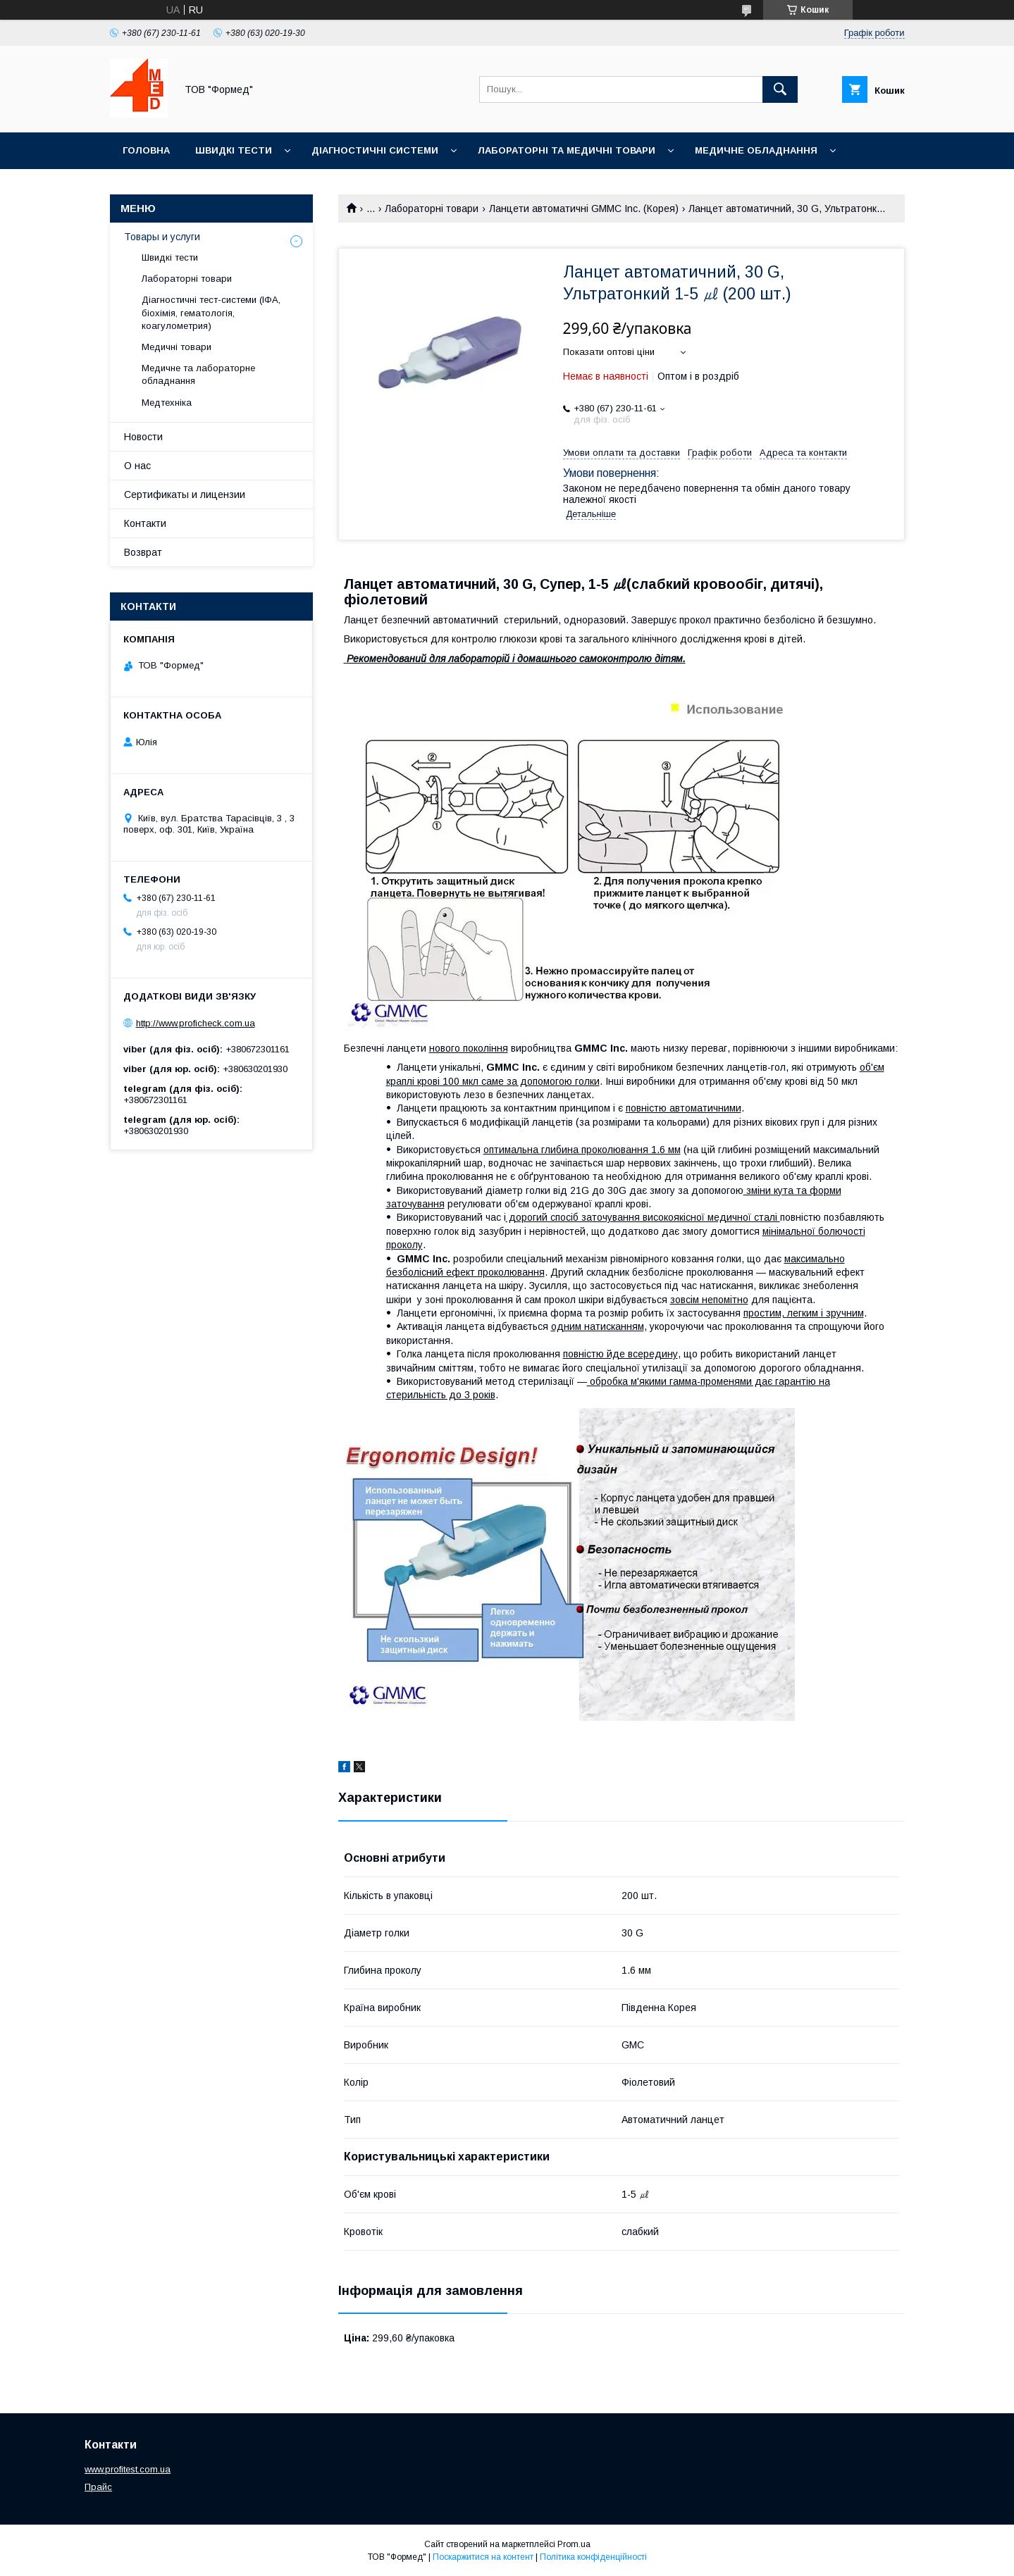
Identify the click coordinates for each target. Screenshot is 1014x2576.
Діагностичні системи (374, 150)
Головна (146, 150)
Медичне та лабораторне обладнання (198, 374)
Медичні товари (176, 347)
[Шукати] (780, 89)
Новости (143, 436)
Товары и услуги (162, 236)
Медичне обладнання (756, 150)
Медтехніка (167, 402)
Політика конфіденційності (593, 2557)
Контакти (145, 523)
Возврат (143, 552)
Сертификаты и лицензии (184, 494)
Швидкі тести (233, 150)
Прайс (98, 2487)
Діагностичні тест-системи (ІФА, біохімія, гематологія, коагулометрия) (211, 312)
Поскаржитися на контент (483, 2557)
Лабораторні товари (431, 208)
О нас (137, 465)
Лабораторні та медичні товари (566, 150)
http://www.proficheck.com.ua (195, 1023)
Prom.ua (574, 2544)
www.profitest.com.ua (128, 2469)
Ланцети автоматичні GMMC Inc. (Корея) (584, 208)
